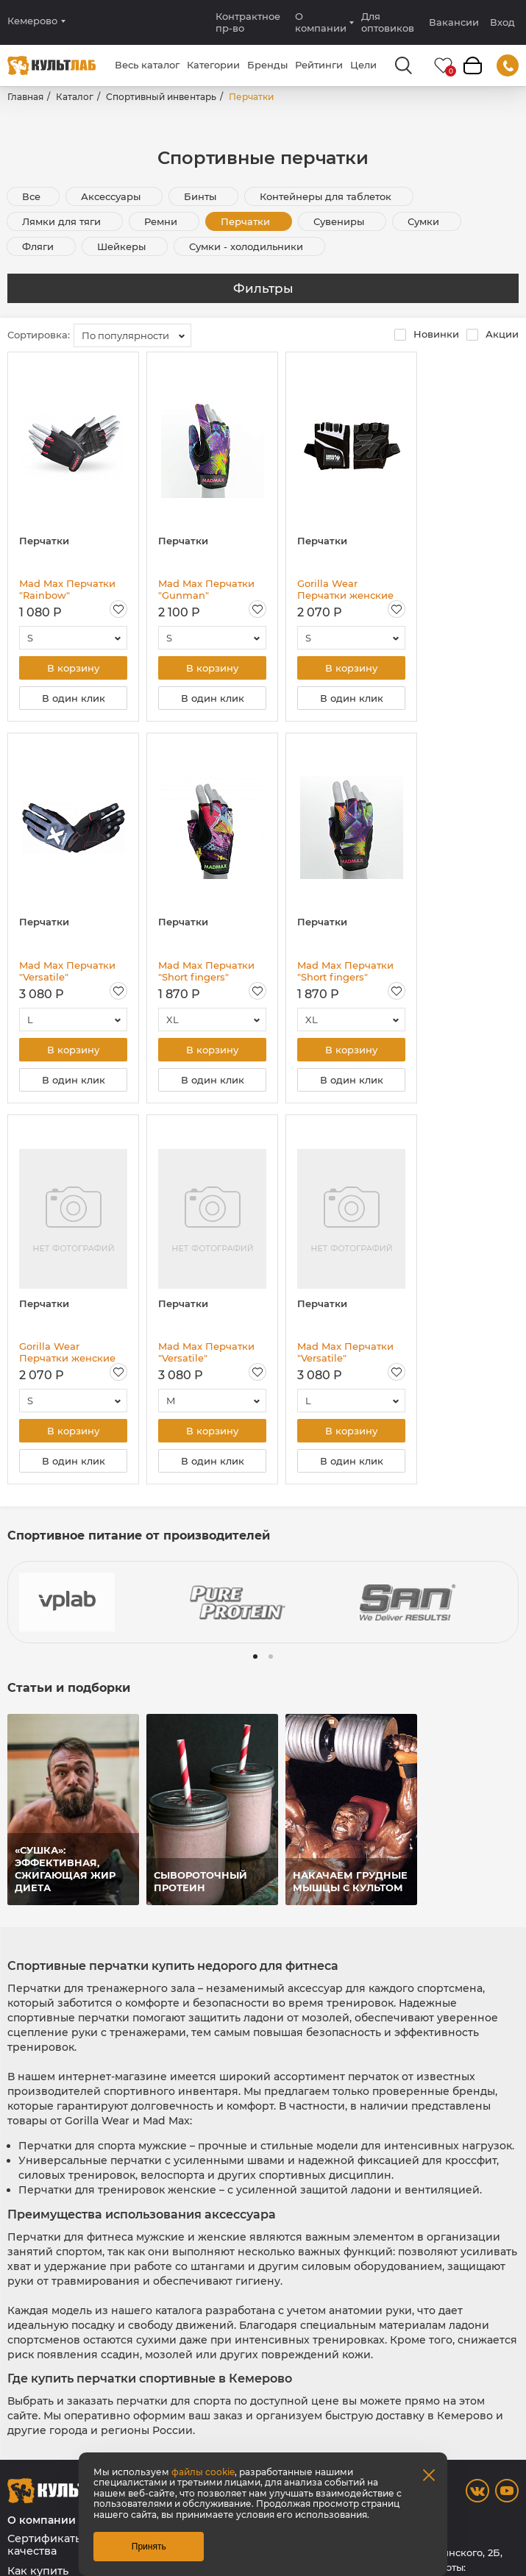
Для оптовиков (387, 22)
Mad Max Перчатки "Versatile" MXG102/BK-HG (345, 1352)
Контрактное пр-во (248, 22)
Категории (213, 65)
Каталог (74, 96)
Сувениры (340, 221)
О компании (320, 22)
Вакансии (454, 22)
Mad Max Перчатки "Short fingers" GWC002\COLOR (206, 971)
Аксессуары (112, 196)
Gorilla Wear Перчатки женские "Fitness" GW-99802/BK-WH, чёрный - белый (345, 589)
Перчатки (247, 221)
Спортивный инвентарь (161, 96)
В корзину (73, 668)
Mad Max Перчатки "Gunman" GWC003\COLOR (206, 589)
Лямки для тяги (63, 221)
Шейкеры (123, 246)
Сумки (425, 221)
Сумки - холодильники (247, 246)
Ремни (162, 221)
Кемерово (32, 20)
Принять (149, 2546)
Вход (502, 22)
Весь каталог (147, 65)
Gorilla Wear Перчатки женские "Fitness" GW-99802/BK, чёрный (67, 1352)
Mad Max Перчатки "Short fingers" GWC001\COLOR (345, 971)
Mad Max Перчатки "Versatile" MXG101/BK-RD (67, 971)
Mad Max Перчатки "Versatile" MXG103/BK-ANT (206, 1352)
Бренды (267, 65)
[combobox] (132, 335)
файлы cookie (203, 2471)
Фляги (39, 246)
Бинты (201, 196)
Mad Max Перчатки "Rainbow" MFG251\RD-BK (67, 589)
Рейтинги (319, 65)
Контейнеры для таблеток (327, 196)
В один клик (73, 698)
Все (31, 196)
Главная (25, 96)
